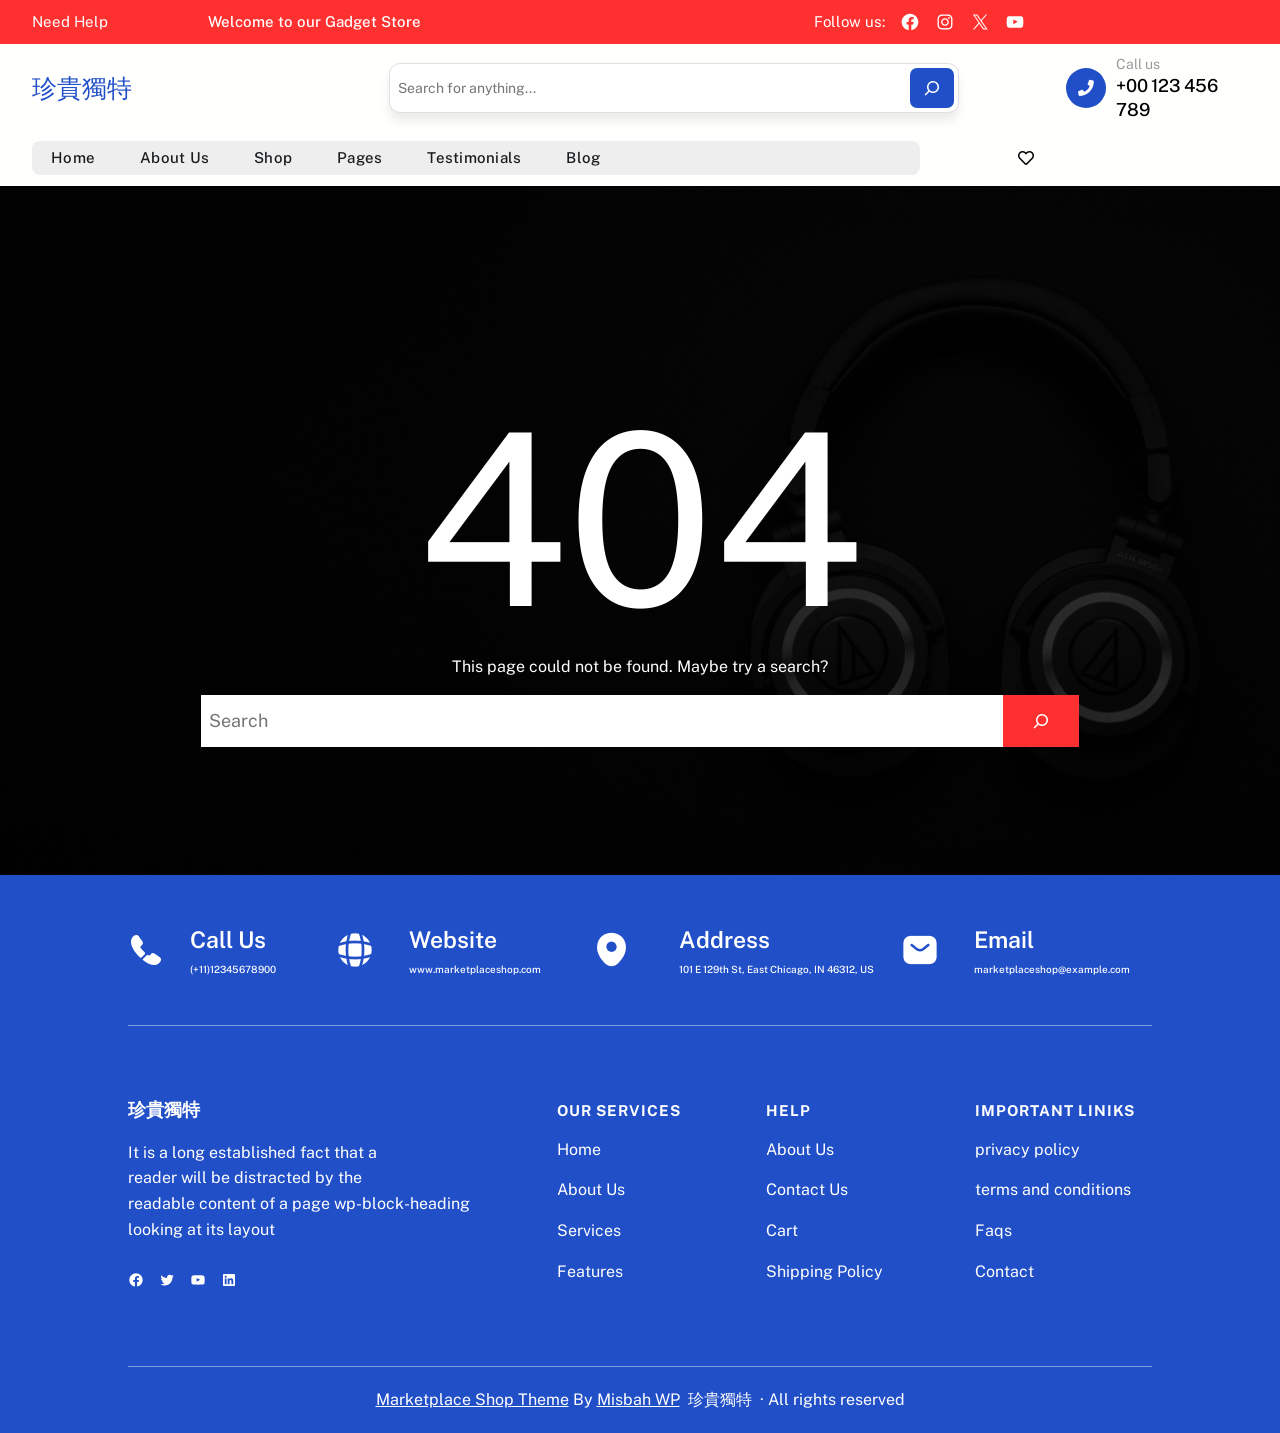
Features (590, 1271)
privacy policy (1027, 1149)
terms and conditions (1053, 1189)
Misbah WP (638, 1399)
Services (589, 1230)
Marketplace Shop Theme (472, 1399)
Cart (782, 1230)
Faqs (993, 1230)
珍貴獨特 (82, 88)
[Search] (932, 88)
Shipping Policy (824, 1271)
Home (579, 1149)
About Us (591, 1189)
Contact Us (807, 1189)
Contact (1004, 1271)
